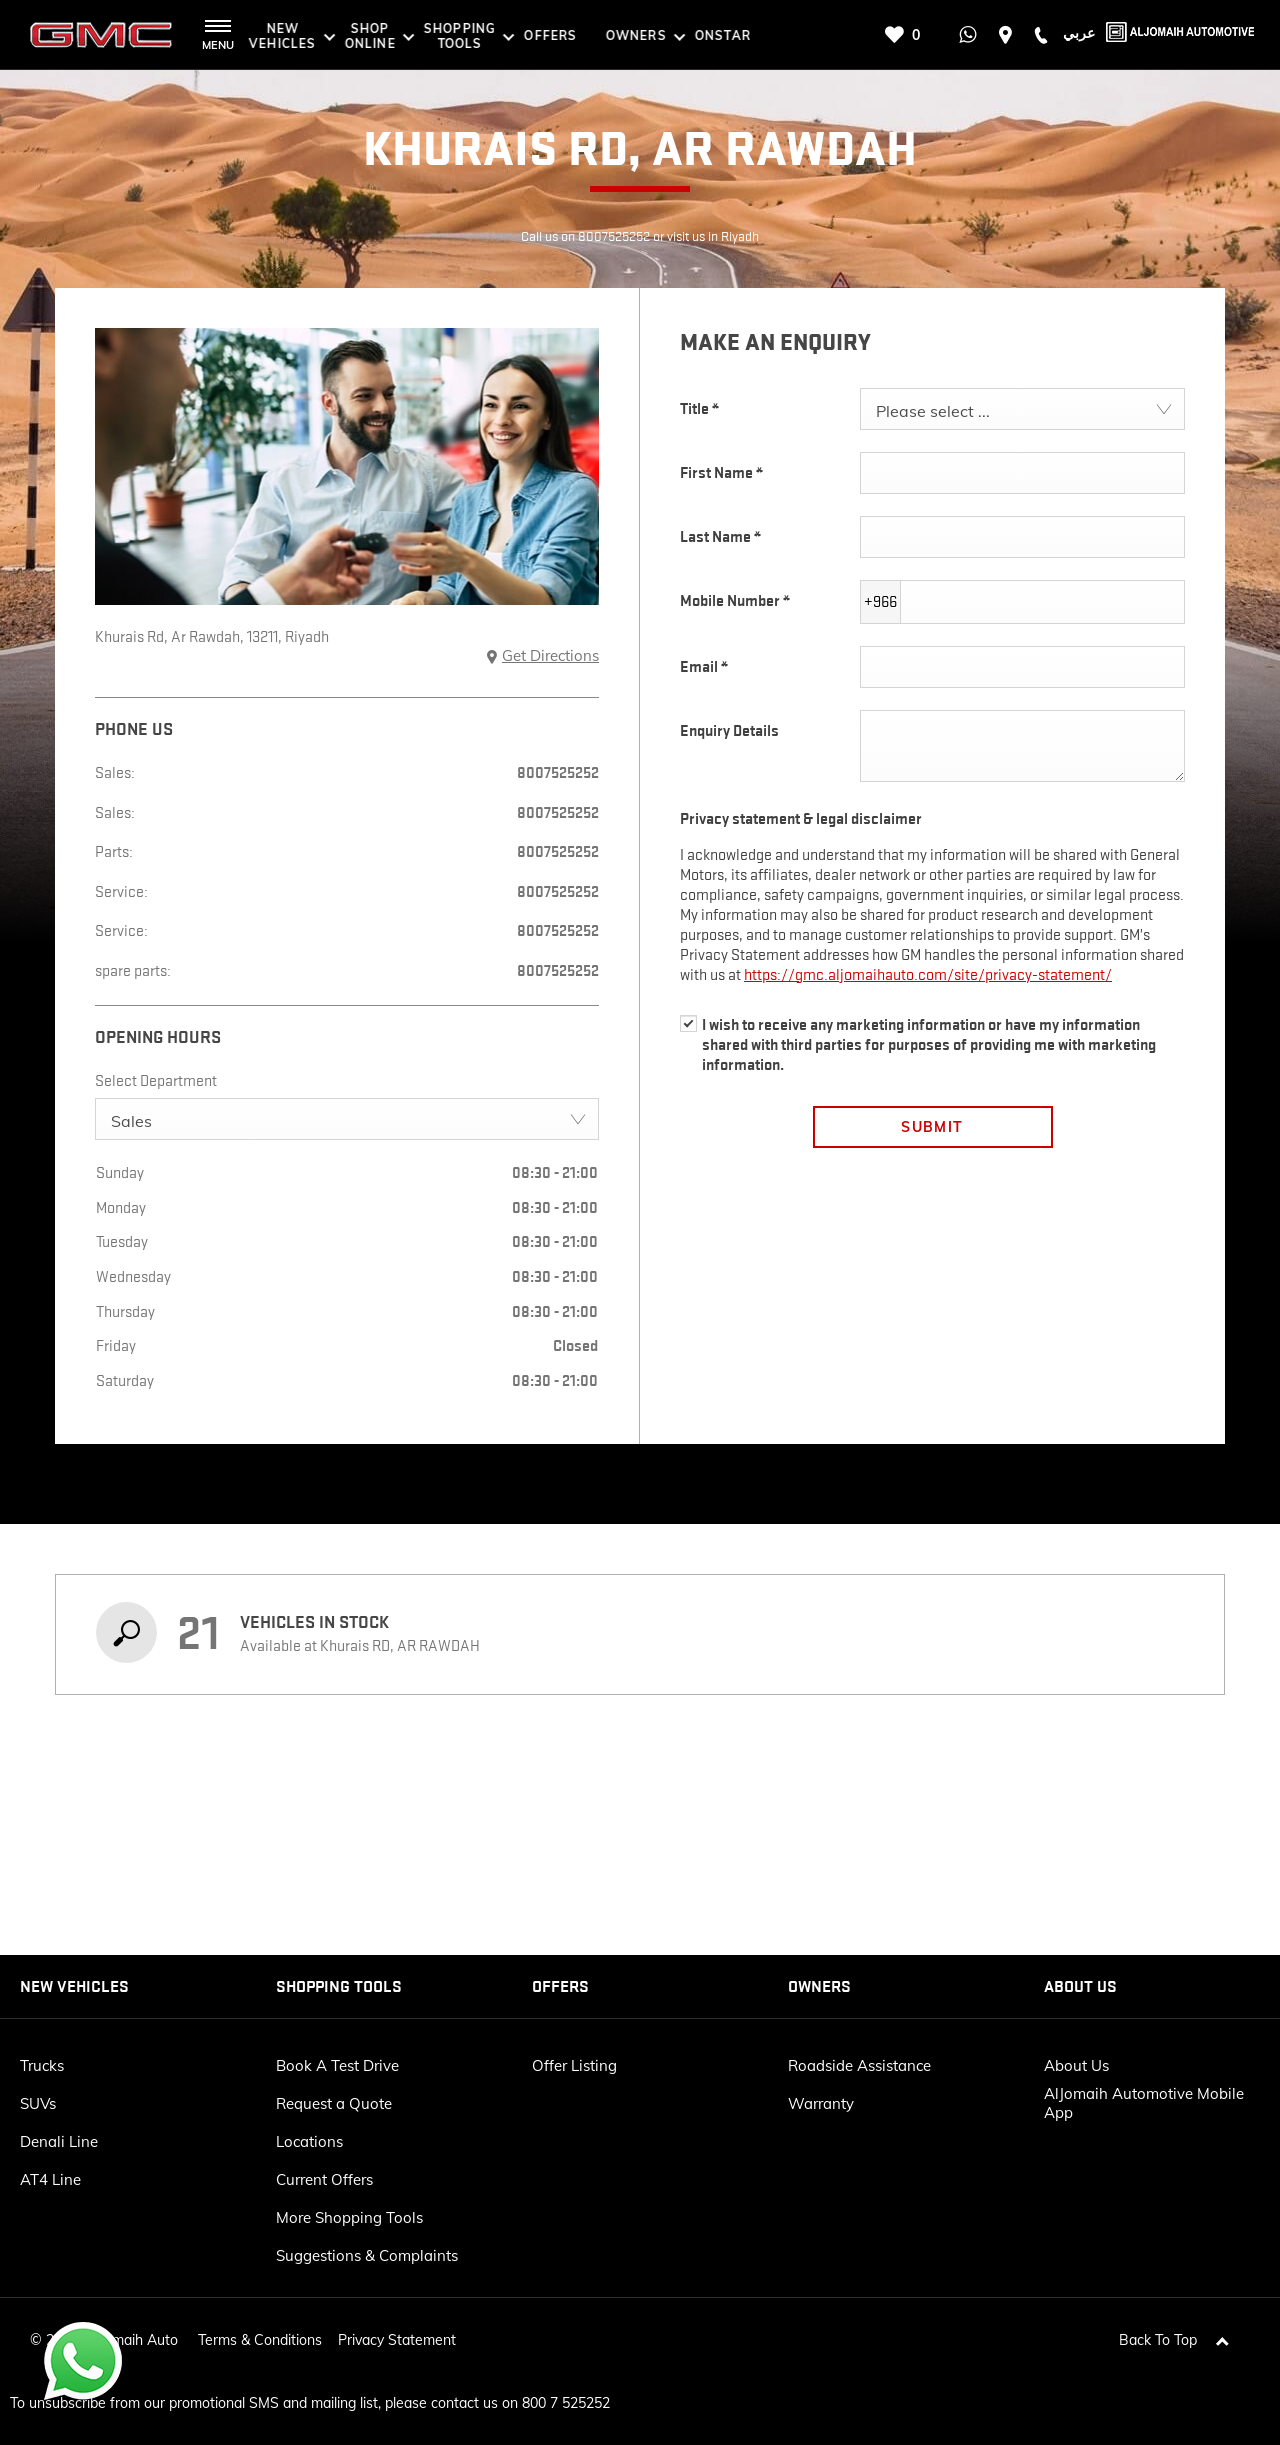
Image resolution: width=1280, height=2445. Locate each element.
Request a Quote (334, 2103)
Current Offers (324, 2179)
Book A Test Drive (337, 2065)
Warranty (821, 2103)
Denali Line (59, 2141)
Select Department (156, 1081)
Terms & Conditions (260, 2331)
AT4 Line (50, 2179)
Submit (932, 1127)
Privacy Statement (397, 2331)
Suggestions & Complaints (367, 2255)
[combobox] (347, 1119)
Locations (309, 2141)
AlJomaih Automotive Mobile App (1144, 2103)
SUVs (38, 2103)
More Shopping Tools (349, 2217)
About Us (1076, 2065)
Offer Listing (574, 2065)
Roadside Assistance (859, 2065)
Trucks (42, 2065)
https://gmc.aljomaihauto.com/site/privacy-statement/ (928, 975)
